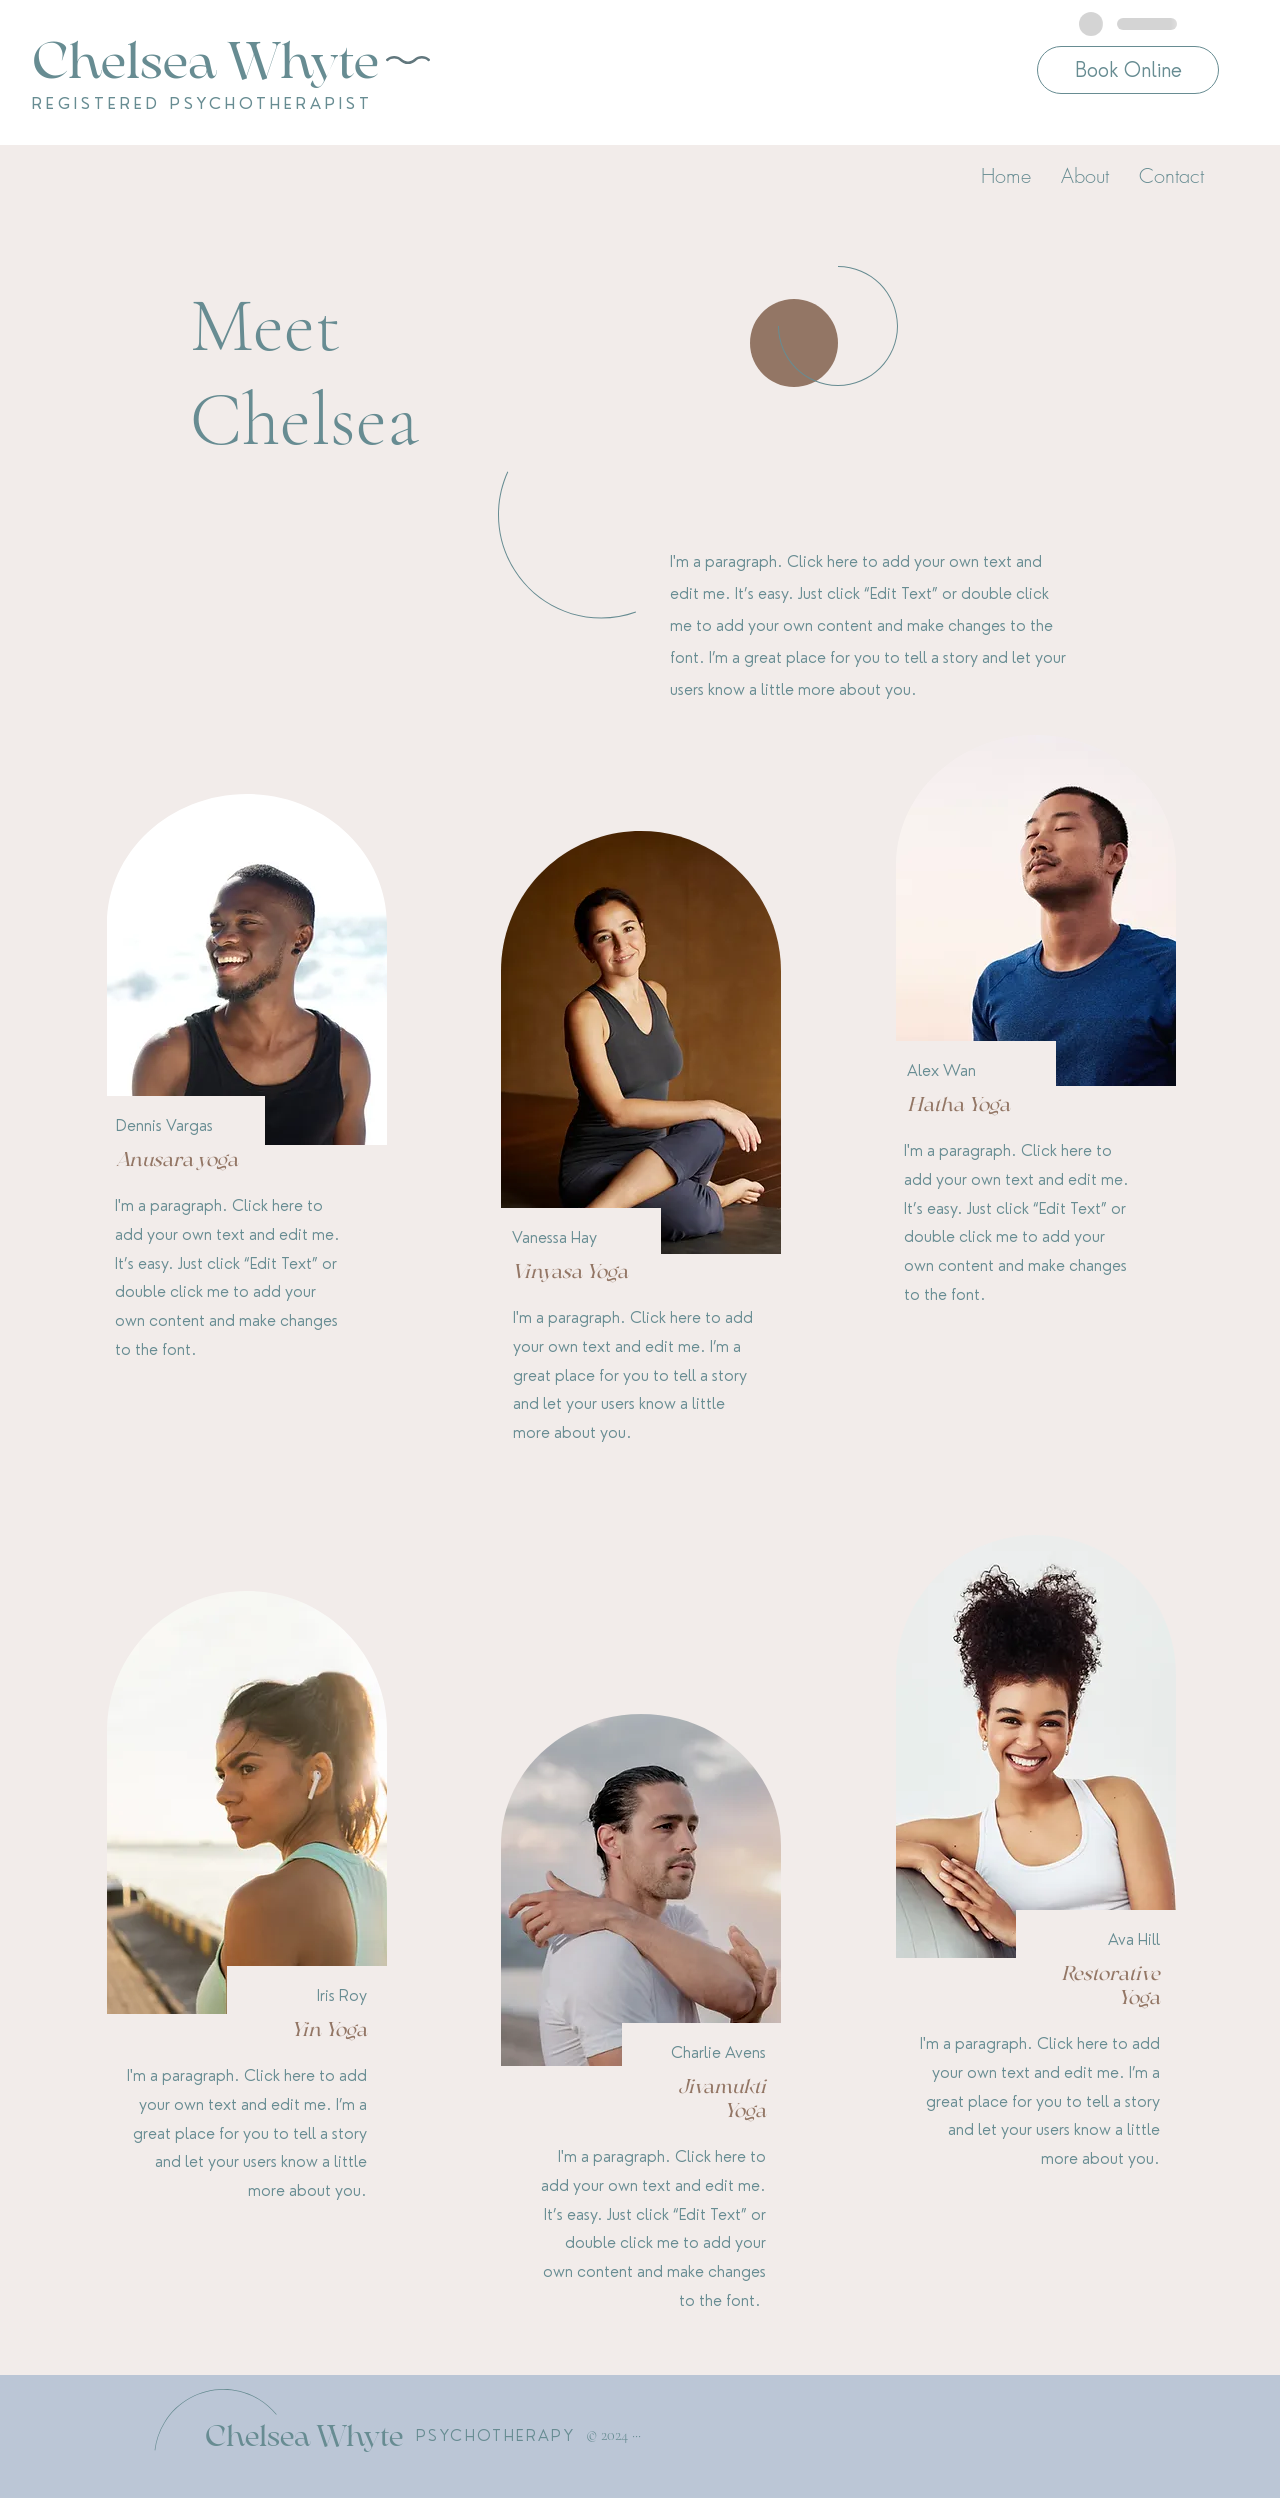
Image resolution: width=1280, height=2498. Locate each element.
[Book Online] (1128, 70)
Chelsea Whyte (304, 2435)
